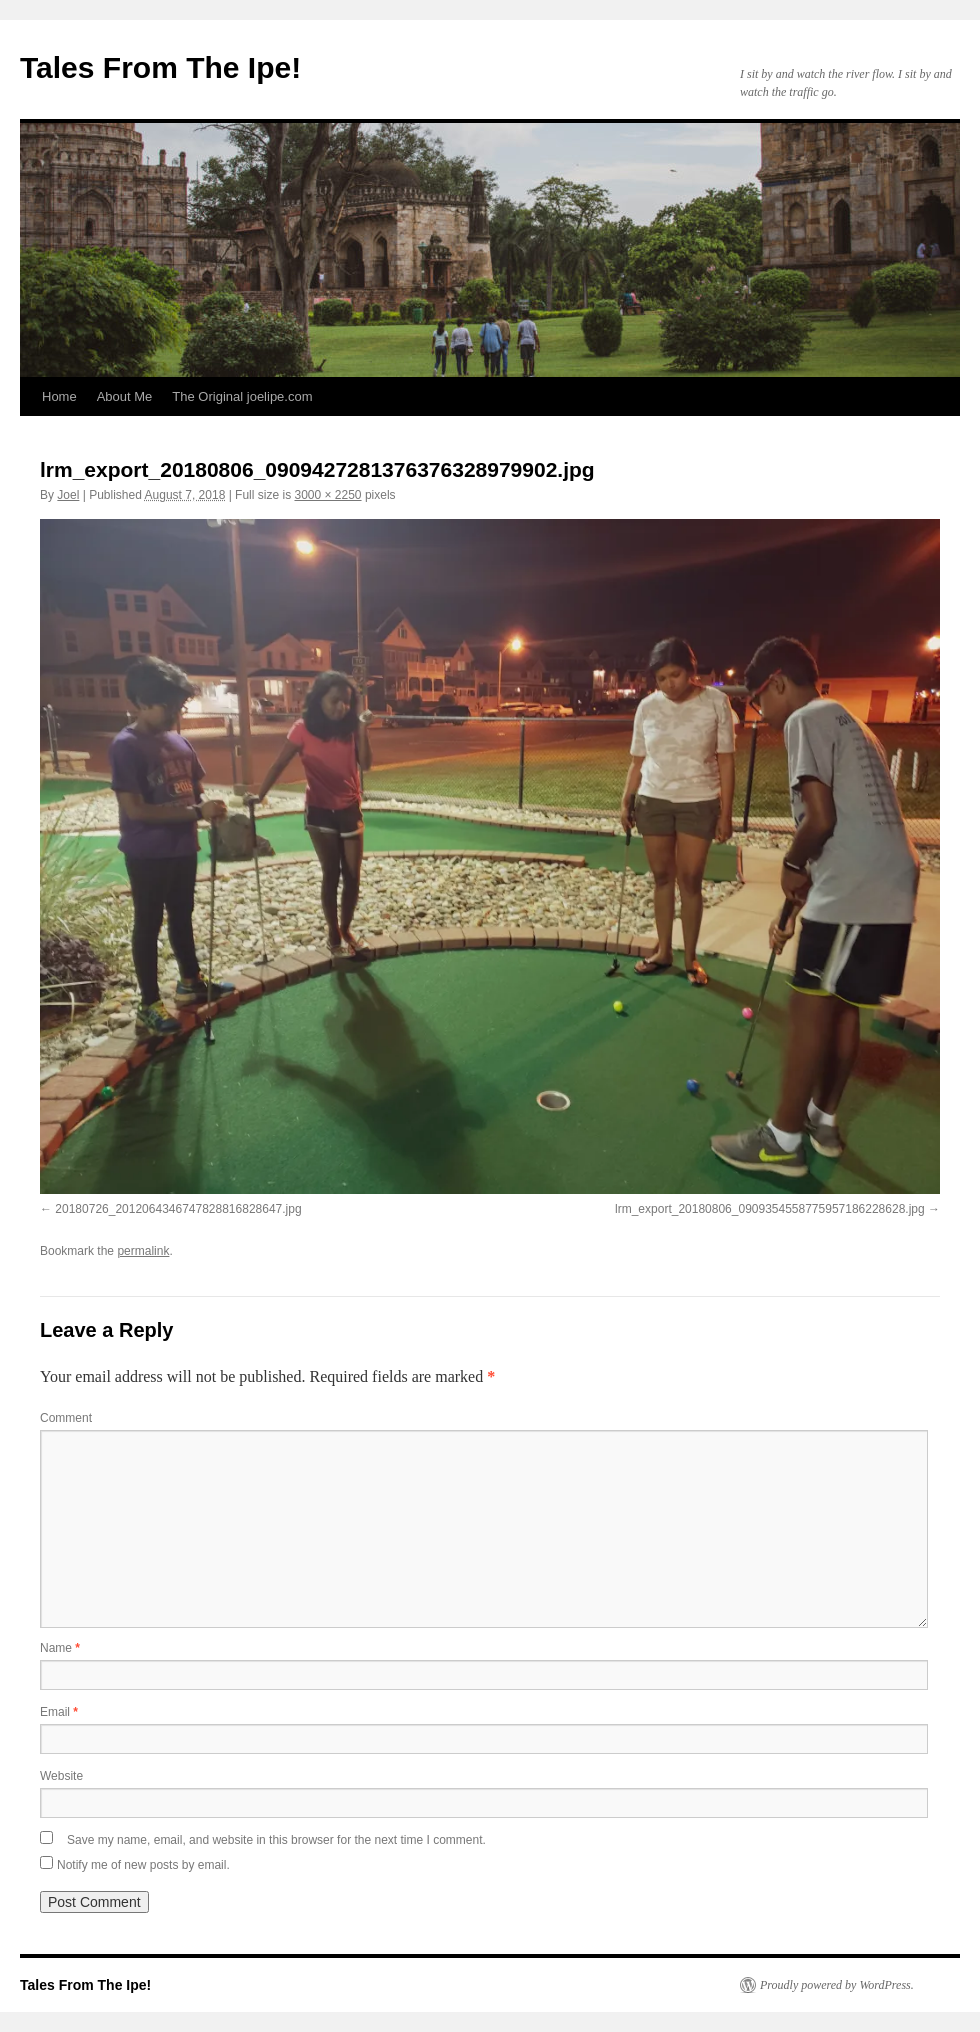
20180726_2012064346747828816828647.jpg (178, 1209)
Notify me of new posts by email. (143, 1865)
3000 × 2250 (327, 495)
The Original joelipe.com (242, 396)
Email (59, 1712)
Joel (68, 495)
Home (59, 396)
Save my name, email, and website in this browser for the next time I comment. (276, 1840)
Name (60, 1648)
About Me (125, 396)
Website (61, 1776)
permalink (143, 1251)
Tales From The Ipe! (160, 67)
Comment (66, 1418)
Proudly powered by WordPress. (837, 1985)
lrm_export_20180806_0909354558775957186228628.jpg (770, 1209)
